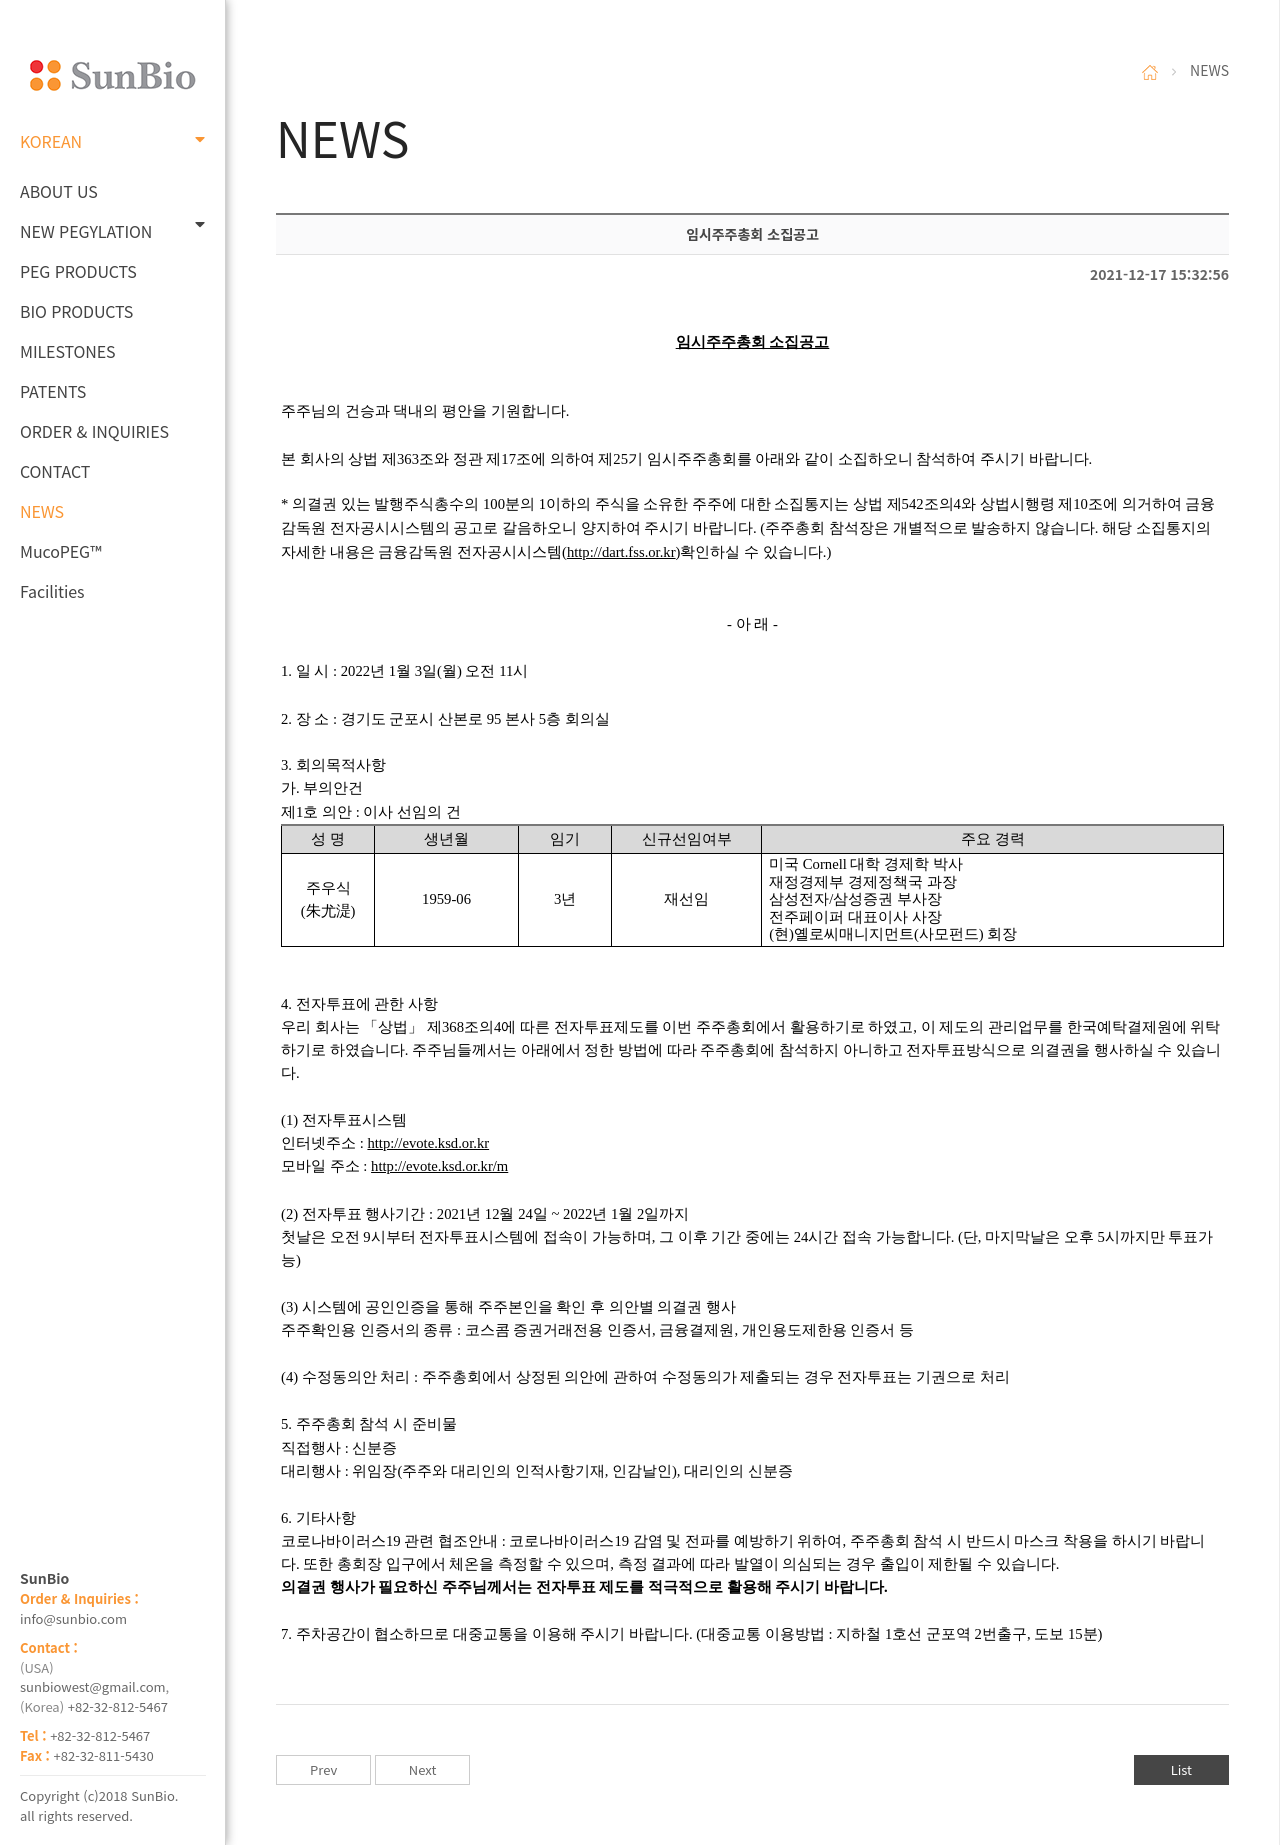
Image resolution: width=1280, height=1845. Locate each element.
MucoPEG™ (60, 551)
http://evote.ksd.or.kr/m (439, 1166)
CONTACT (55, 471)
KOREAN (112, 141)
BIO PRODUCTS (76, 311)
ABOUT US (59, 191)
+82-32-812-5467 (118, 1706)
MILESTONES (67, 351)
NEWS (42, 511)
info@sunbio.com (73, 1618)
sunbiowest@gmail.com (93, 1686)
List (1181, 1769)
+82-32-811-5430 (104, 1755)
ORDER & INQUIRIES (94, 431)
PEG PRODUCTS (78, 271)
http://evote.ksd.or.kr (428, 1143)
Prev (323, 1769)
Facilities (52, 591)
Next (422, 1769)
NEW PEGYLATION (112, 229)
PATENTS (53, 391)
